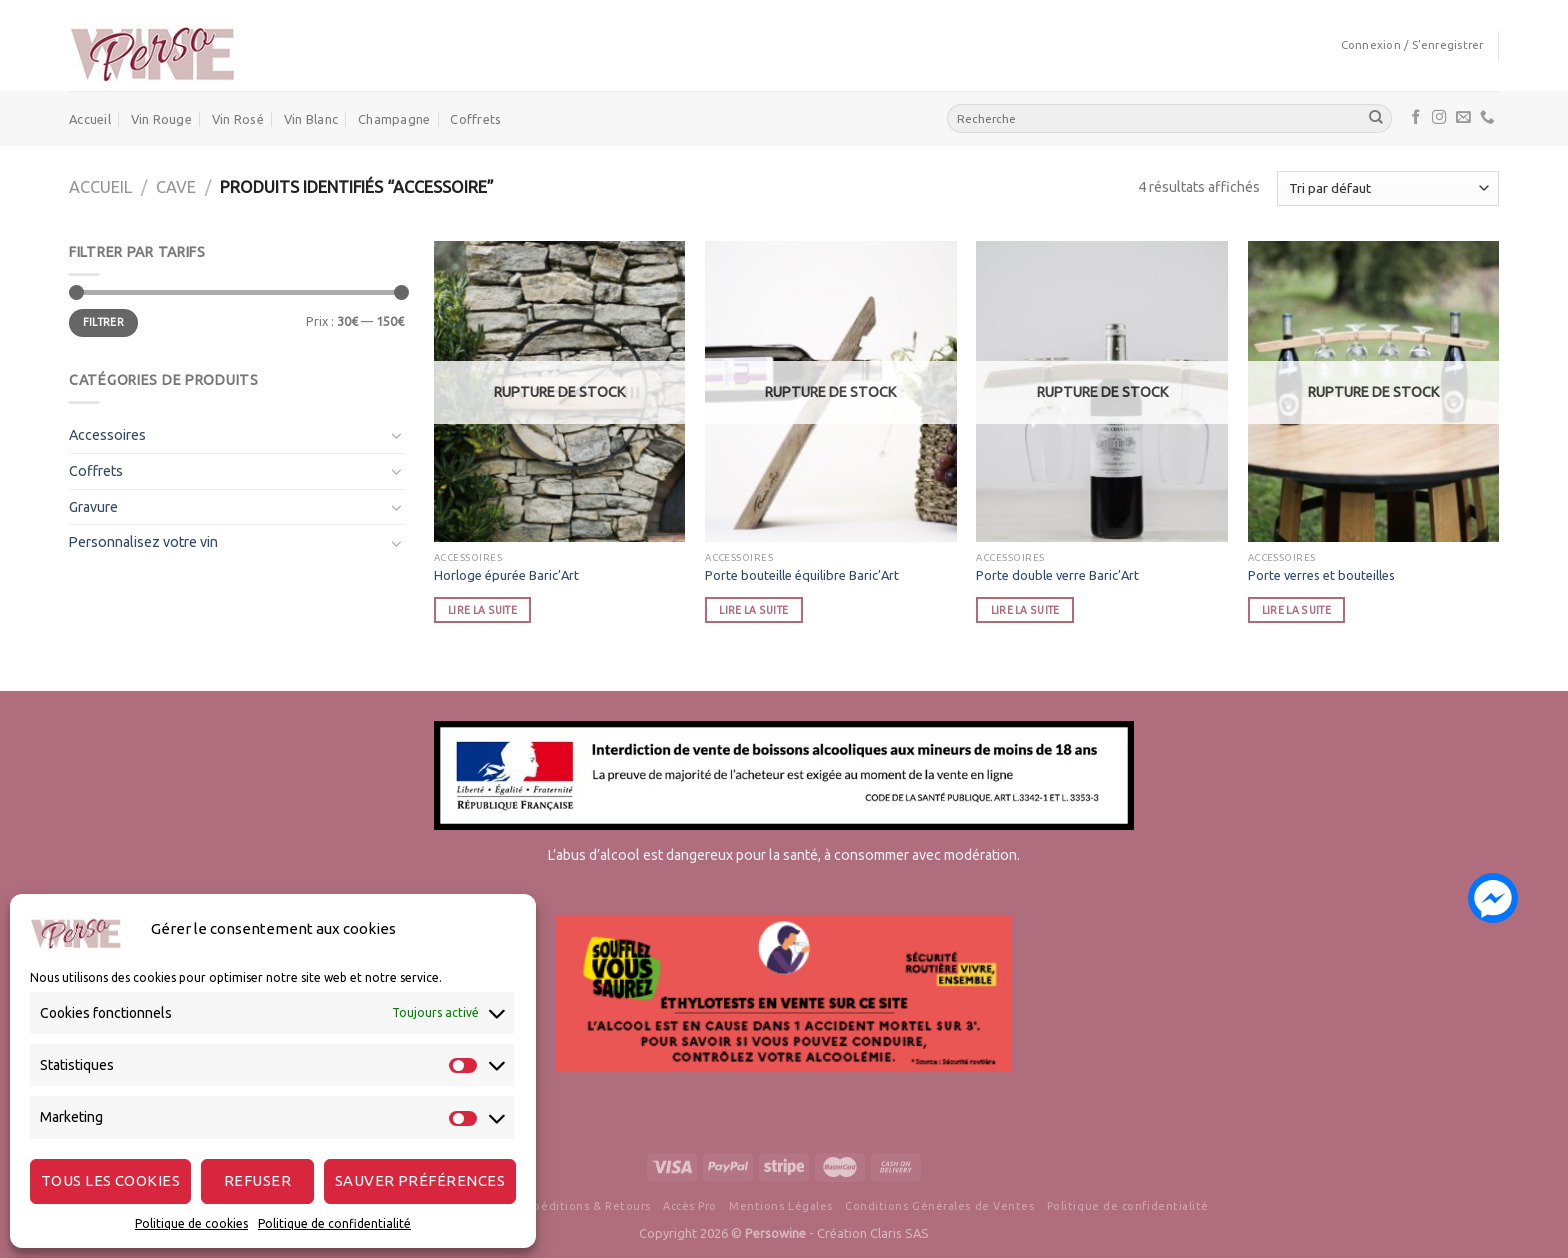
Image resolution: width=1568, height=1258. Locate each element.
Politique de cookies (191, 1223)
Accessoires (107, 435)
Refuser (257, 1180)
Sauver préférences (420, 1180)
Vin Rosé (238, 119)
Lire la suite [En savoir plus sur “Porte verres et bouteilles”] (1296, 610)
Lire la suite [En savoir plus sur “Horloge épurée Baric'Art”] (482, 610)
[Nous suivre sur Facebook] (1416, 118)
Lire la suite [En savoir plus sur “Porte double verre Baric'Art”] (1025, 610)
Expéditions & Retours (585, 1206)
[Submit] (1376, 118)
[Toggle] (397, 435)
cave (176, 187)
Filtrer (103, 322)
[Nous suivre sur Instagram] (1439, 118)
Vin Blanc (311, 119)
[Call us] (1487, 118)
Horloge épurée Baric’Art (506, 575)
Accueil (90, 119)
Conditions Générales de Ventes (939, 1206)
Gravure (93, 507)
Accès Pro (690, 1206)
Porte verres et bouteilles (1321, 575)
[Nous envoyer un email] (1463, 118)
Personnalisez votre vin (143, 542)
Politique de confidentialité (334, 1223)
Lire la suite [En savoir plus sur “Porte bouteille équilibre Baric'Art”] (753, 610)
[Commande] (1388, 188)
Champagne (394, 119)
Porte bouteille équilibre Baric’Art (802, 575)
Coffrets (475, 119)
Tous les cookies (110, 1180)
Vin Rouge (161, 119)
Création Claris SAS (873, 1233)
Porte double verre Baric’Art (1057, 575)
